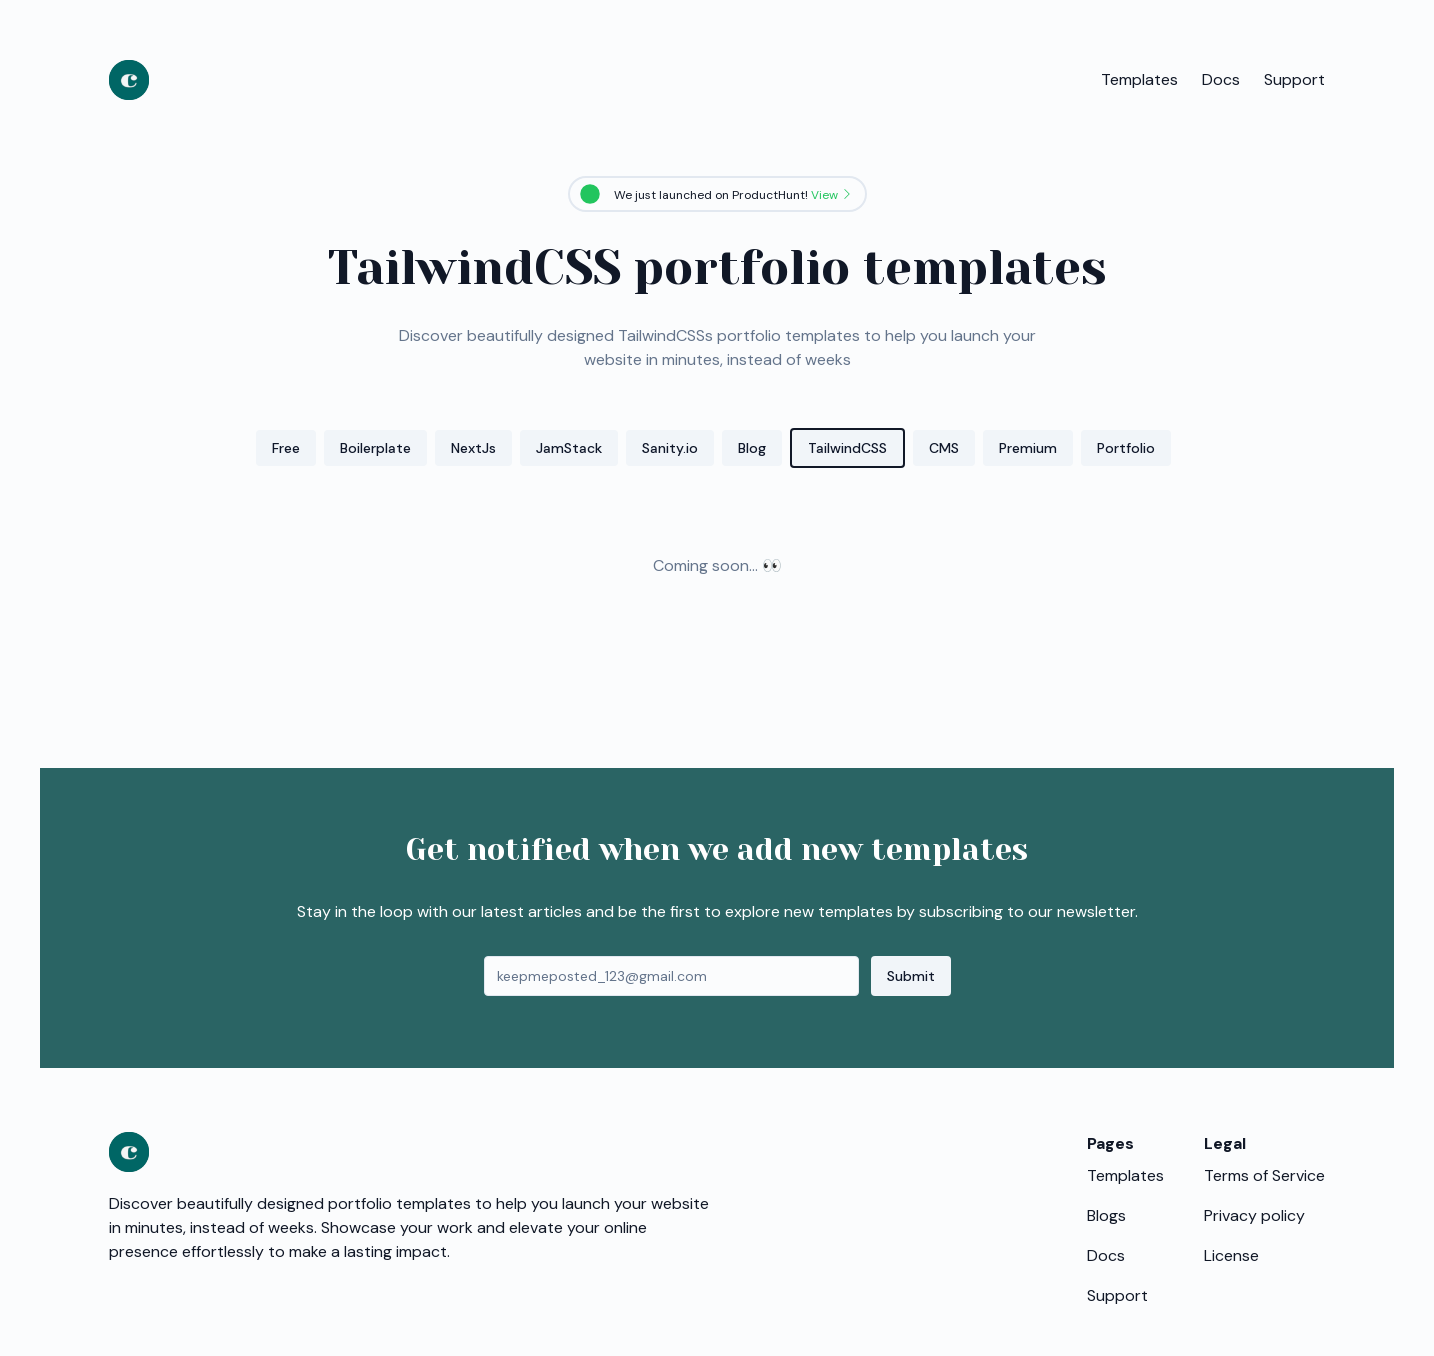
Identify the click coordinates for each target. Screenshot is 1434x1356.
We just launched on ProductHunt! (733, 195)
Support (1294, 79)
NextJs (473, 448)
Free (286, 448)
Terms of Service (1264, 1175)
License (1231, 1255)
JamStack (569, 448)
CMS (944, 448)
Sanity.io (670, 448)
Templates (1139, 79)
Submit (911, 976)
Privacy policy (1254, 1215)
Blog (752, 448)
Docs (1221, 79)
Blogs (1106, 1215)
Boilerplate (375, 448)
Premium (1028, 448)
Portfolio (1126, 448)
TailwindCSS (847, 448)
